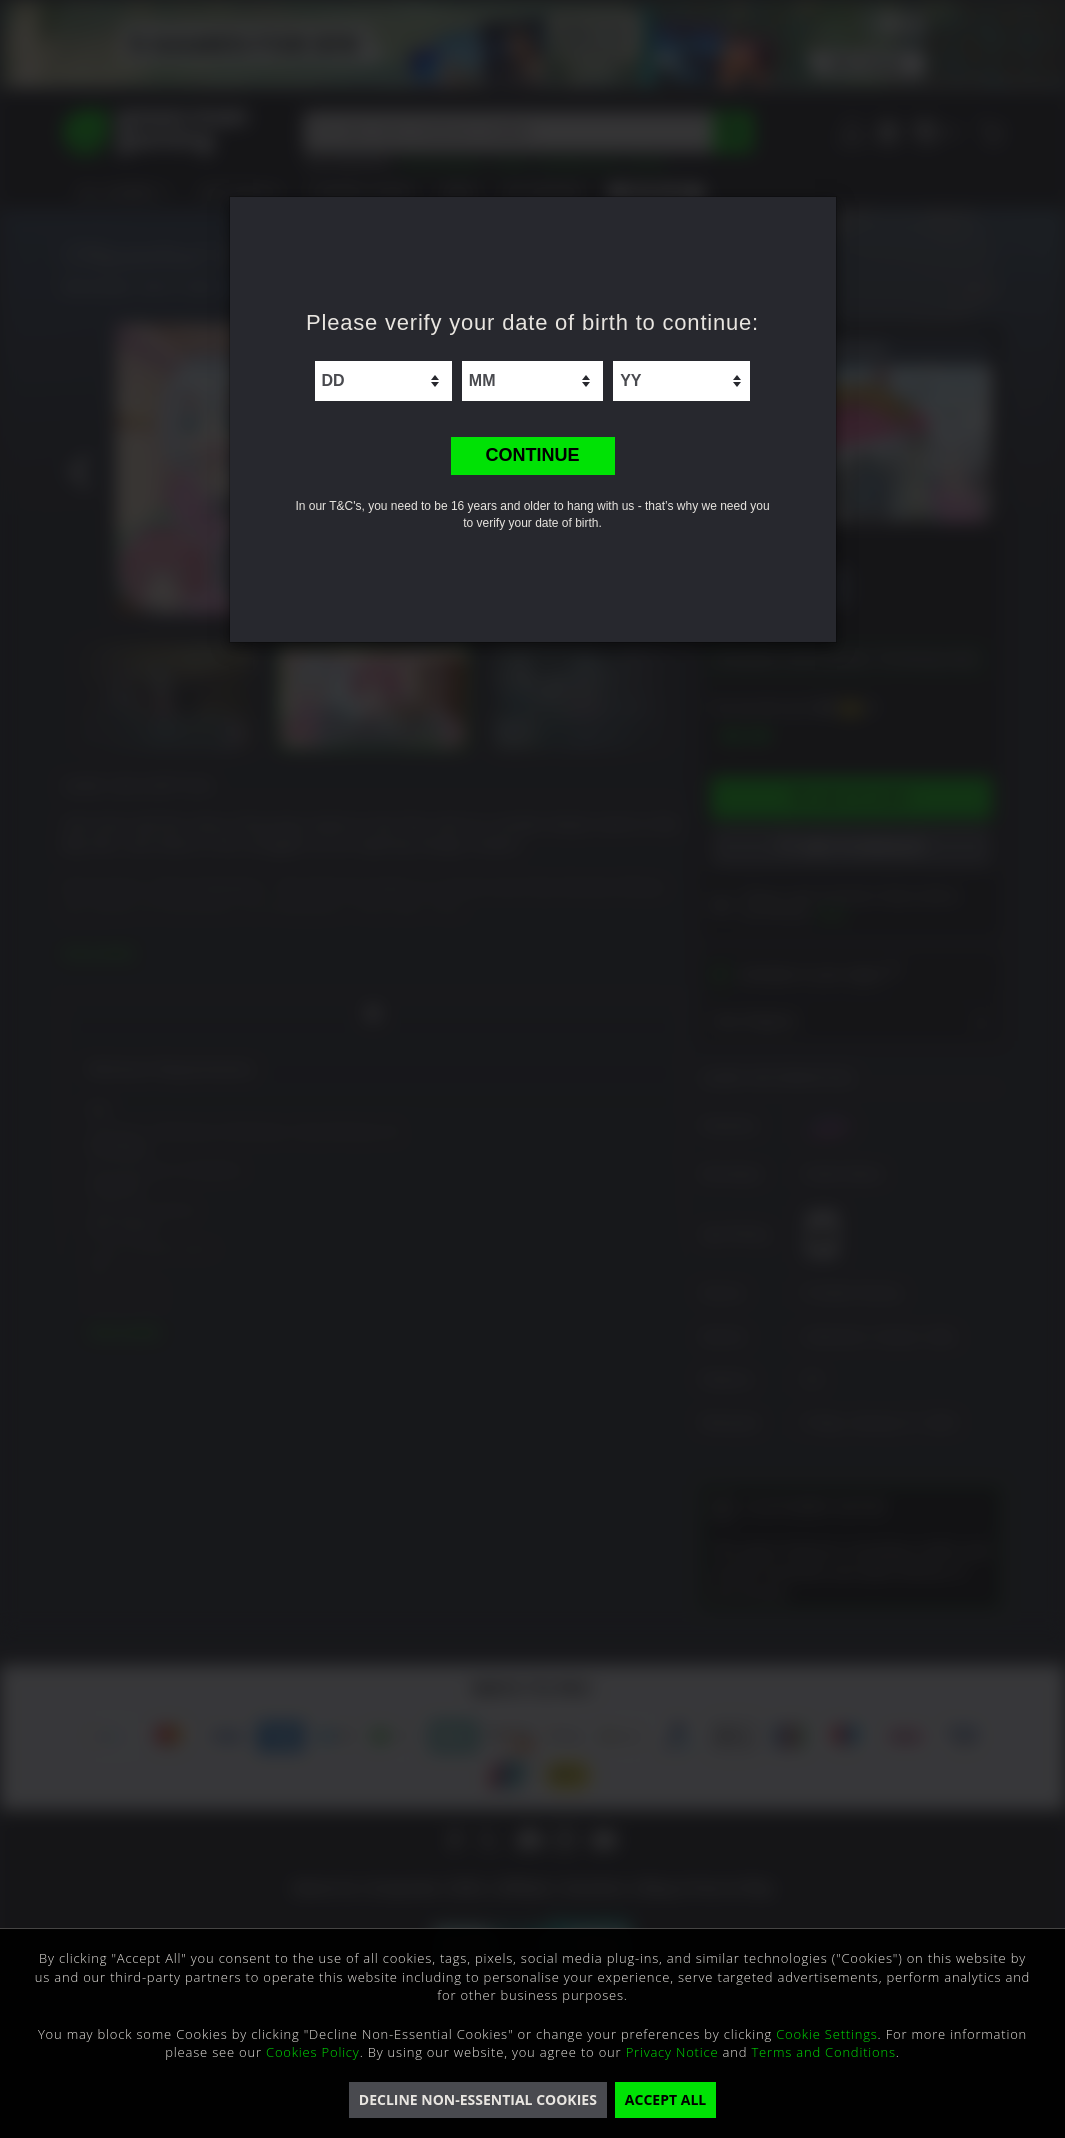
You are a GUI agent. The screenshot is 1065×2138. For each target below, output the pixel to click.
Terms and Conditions (823, 2052)
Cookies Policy (313, 2052)
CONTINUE (533, 455)
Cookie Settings (826, 2034)
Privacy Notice (672, 2052)
